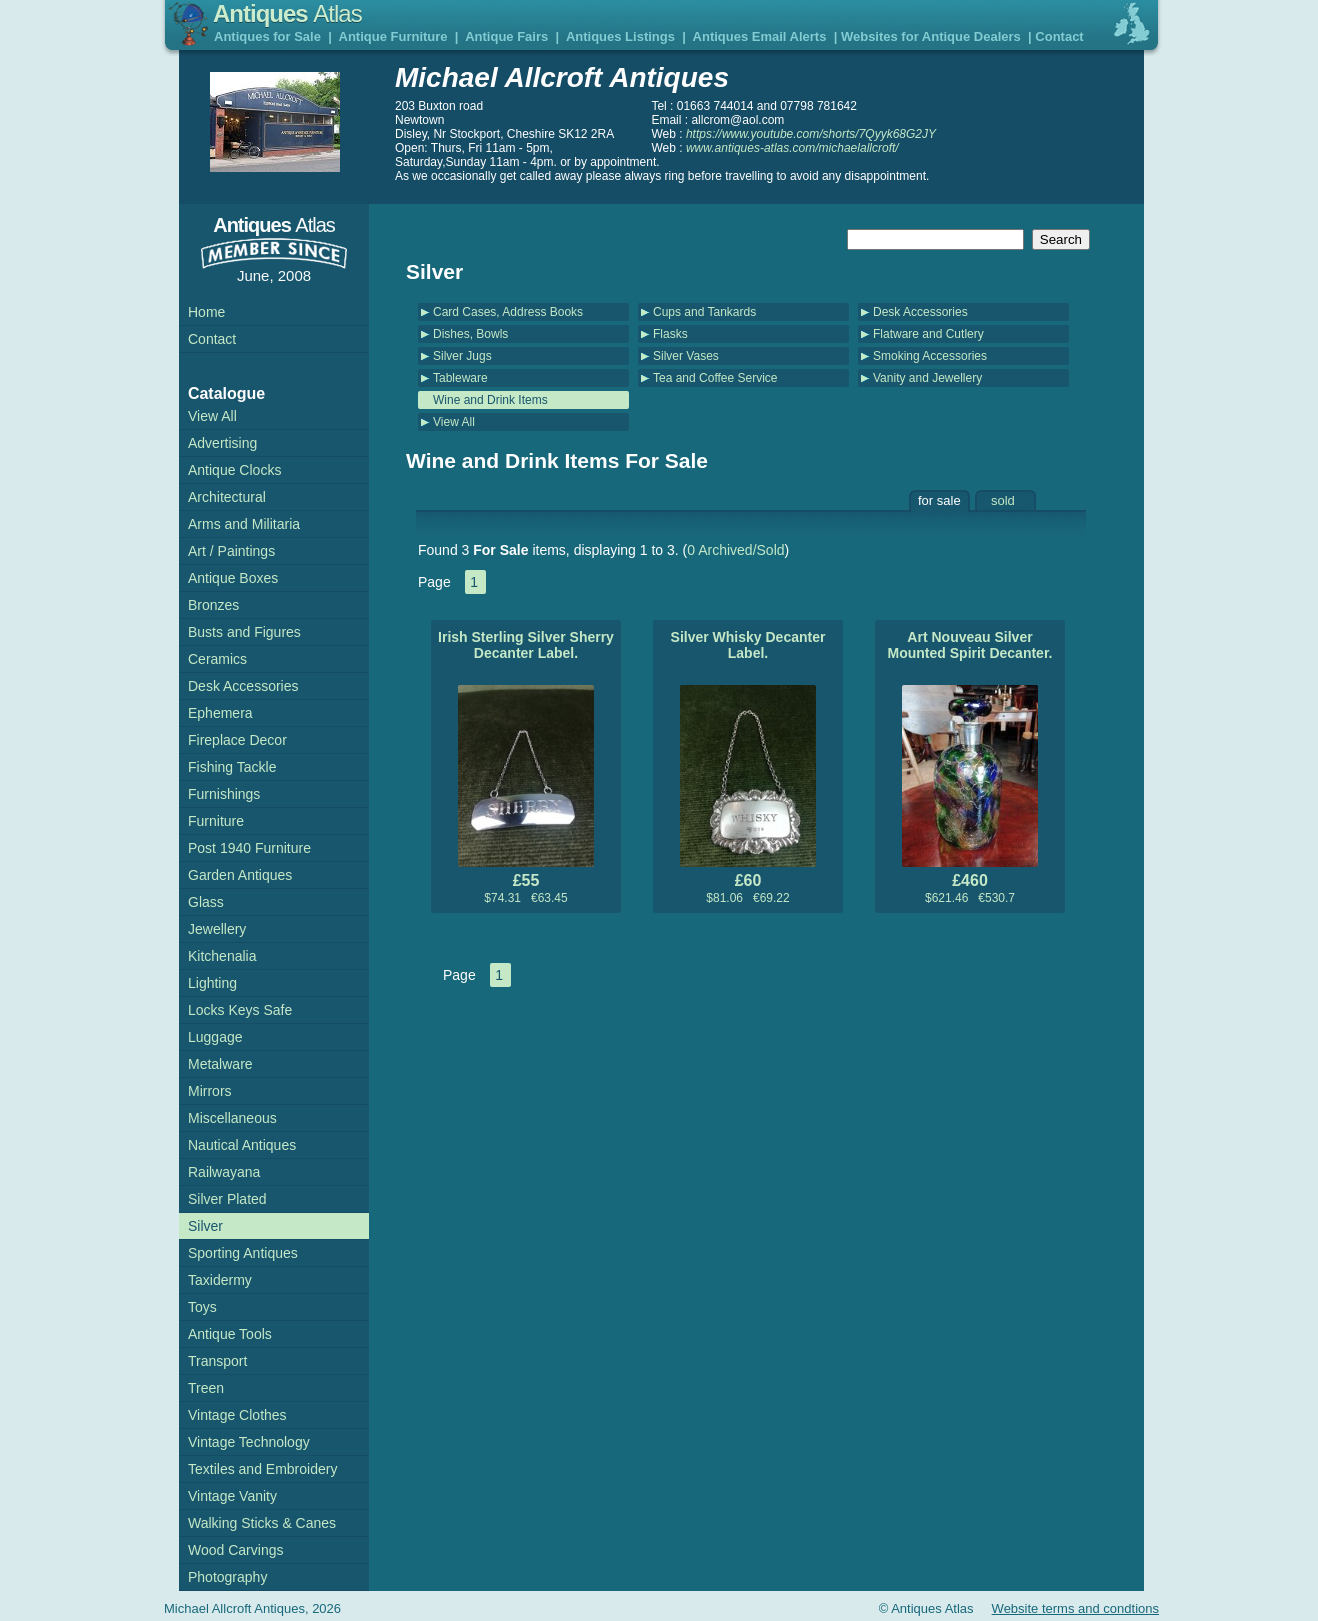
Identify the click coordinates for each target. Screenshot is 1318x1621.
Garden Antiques (240, 875)
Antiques (287, 13)
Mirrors (210, 1091)
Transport (217, 1361)
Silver (205, 1226)
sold (1003, 500)
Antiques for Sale (267, 36)
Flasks (670, 334)
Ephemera (220, 713)
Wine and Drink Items (490, 400)
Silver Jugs (462, 356)
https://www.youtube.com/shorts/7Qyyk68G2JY (811, 134)
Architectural (227, 497)
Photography (227, 1577)
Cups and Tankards (704, 312)
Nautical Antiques (242, 1145)
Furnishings (224, 794)
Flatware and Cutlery (928, 334)
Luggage (215, 1037)
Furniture (216, 821)
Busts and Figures (244, 632)
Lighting (212, 983)
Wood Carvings (235, 1550)
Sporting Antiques (243, 1253)
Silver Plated (227, 1199)
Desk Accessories (920, 312)
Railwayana (224, 1172)
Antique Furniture (393, 36)
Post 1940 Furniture (249, 848)
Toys (202, 1307)
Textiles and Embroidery (262, 1469)
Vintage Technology (249, 1442)
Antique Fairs (506, 36)
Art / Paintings (231, 551)
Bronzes (213, 605)
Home (206, 312)
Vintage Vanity (232, 1496)
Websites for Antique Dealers (931, 36)
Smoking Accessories (930, 356)
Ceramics (217, 659)
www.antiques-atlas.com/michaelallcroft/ (792, 148)
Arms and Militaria (244, 524)
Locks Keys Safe (240, 1010)
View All (454, 422)
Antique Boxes (233, 578)
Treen (206, 1388)
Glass (206, 902)
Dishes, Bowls (470, 334)
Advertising (222, 443)
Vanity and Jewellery (927, 378)
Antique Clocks (234, 470)
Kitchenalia (222, 956)
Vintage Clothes (237, 1415)
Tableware (460, 378)
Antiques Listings (620, 36)
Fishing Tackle (232, 767)
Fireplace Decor (237, 740)
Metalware (220, 1064)
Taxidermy (220, 1280)
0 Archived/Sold (735, 550)
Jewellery (217, 929)
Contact (1059, 36)
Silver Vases (686, 356)
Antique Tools (230, 1334)
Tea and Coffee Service (715, 378)
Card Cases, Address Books (508, 312)
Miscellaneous (232, 1118)
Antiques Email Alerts (760, 36)
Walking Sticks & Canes (262, 1523)
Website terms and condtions (1075, 1608)
